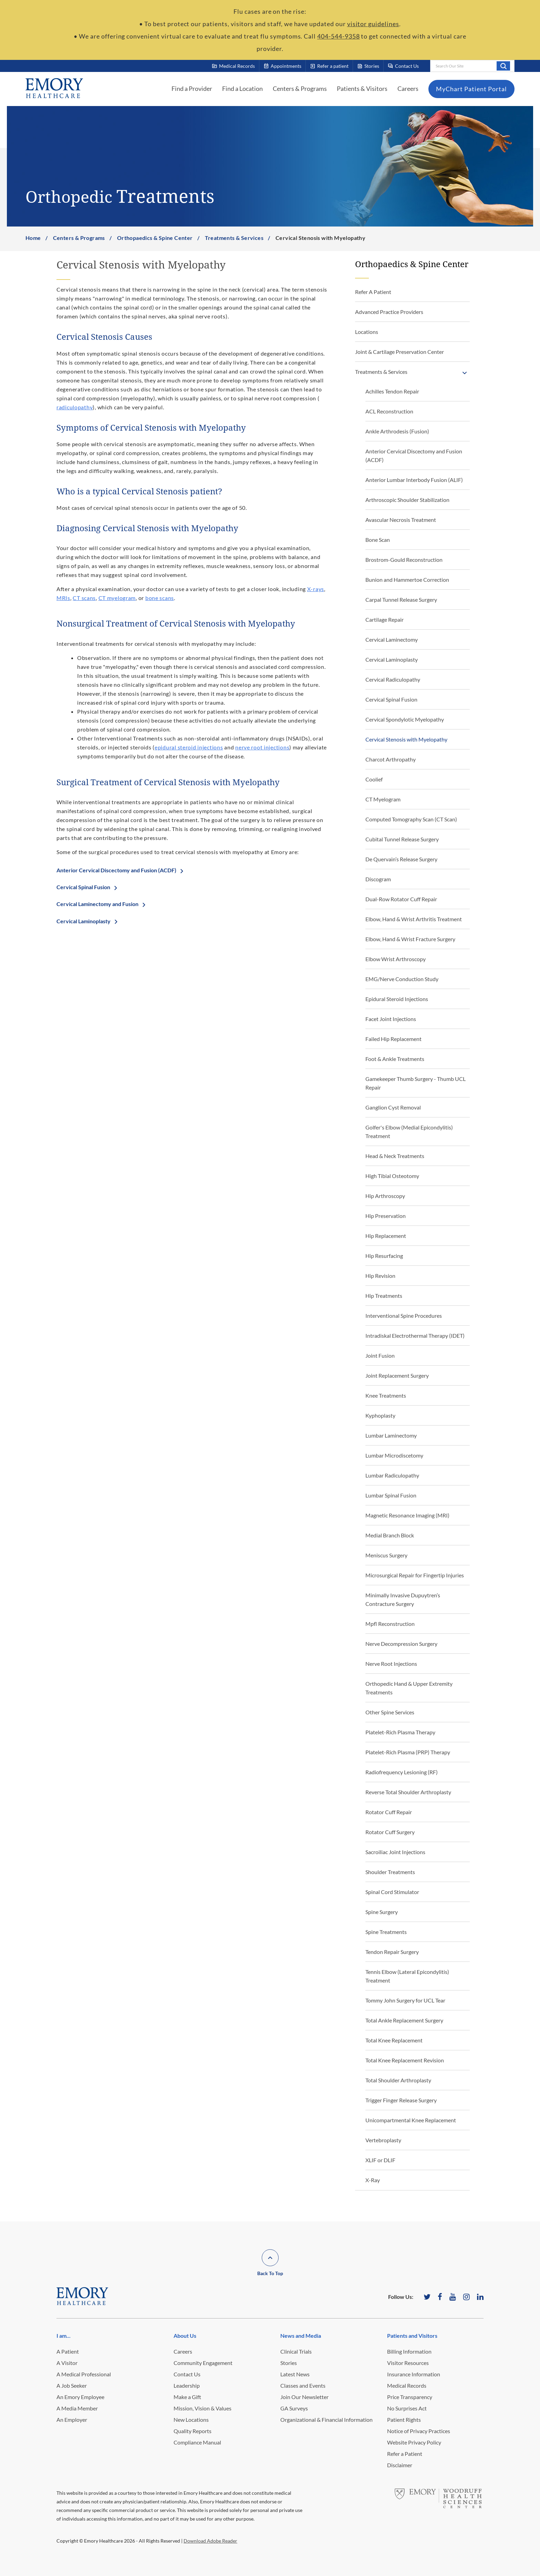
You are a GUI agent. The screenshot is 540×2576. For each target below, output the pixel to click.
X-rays (315, 589)
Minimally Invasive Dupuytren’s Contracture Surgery (402, 1599)
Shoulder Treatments (390, 1872)
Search (503, 66)
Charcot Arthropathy (390, 759)
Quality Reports (192, 2431)
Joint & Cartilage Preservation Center (399, 351)
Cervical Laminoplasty (83, 921)
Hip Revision (380, 1275)
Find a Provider (192, 88)
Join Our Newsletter (304, 2397)
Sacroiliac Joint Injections (395, 1852)
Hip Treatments (383, 1295)
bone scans (159, 598)
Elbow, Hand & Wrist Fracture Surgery (410, 939)
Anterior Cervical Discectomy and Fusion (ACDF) (116, 870)
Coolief (374, 779)
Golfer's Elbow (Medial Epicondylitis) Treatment (409, 1131)
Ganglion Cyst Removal (393, 1107)
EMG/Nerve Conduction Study (401, 979)
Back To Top (270, 2273)
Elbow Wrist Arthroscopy (395, 959)
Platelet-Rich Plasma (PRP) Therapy (407, 1752)
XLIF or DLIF (380, 2160)
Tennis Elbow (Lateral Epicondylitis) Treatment (407, 1976)
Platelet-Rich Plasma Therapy (400, 1732)
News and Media (300, 2335)
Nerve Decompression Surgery (401, 1643)
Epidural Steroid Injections (396, 999)
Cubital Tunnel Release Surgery (402, 839)
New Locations (191, 2419)
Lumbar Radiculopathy (392, 1475)
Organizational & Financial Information (326, 2419)
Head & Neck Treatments (394, 1156)
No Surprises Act (407, 2408)
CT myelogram (117, 598)
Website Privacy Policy (414, 2442)
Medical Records (406, 2385)
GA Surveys (294, 2408)
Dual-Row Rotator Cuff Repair (401, 899)
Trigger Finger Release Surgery (401, 2100)
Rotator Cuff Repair (388, 1812)
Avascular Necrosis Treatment (400, 519)
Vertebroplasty (383, 2140)
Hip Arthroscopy (385, 1195)
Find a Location (242, 88)
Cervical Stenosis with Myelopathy (406, 739)
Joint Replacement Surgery (397, 1375)
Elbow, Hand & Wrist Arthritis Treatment (413, 919)
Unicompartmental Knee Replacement (410, 2120)
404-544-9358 (338, 36)
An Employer (71, 2419)
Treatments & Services (234, 237)
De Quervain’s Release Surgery (401, 859)
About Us (185, 2335)
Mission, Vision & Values (202, 2408)
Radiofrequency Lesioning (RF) (401, 1772)
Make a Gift (187, 2397)
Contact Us (187, 2374)
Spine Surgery (381, 1912)
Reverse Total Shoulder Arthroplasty (408, 1792)
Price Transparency (409, 2397)
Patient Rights (404, 2419)
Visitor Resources (408, 2362)
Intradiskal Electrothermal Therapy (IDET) (415, 1335)
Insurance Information (413, 2374)
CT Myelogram (383, 799)
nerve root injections (262, 747)
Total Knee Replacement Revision (404, 2060)
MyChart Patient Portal (471, 89)
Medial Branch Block (389, 1535)
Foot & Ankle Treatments (394, 1058)
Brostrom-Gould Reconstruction (404, 559)
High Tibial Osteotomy (392, 1176)
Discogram (378, 879)
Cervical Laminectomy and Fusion (97, 904)
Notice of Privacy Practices (418, 2431)
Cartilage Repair (384, 619)
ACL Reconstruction (389, 411)
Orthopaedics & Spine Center (155, 237)
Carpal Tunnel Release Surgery (401, 599)
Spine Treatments (386, 1931)
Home (33, 237)
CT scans (84, 598)
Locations (366, 331)
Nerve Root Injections (391, 1663)
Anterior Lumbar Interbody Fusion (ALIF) (414, 479)
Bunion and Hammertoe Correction (407, 579)
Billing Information (409, 2351)
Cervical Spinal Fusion (83, 887)
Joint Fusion (380, 1355)
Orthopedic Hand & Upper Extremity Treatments (409, 1687)
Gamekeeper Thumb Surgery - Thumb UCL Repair (415, 1083)
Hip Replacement (385, 1235)
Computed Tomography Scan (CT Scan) (411, 819)
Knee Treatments (385, 1395)
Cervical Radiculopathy (392, 679)
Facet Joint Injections (390, 1019)
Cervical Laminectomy (391, 639)
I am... (63, 2335)
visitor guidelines (373, 24)
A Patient (67, 2351)
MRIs (63, 598)
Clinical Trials (296, 2351)
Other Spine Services (389, 1712)
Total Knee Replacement (394, 2040)
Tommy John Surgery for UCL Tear (405, 2000)
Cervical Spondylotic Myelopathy (404, 719)
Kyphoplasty (380, 1415)
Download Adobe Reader (210, 2541)
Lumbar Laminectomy (391, 1435)
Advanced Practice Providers (389, 311)
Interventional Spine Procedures (403, 1315)
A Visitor (66, 2362)
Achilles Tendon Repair (392, 391)
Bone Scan (377, 539)
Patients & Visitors (362, 88)
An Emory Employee (80, 2397)
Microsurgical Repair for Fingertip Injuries (414, 1575)
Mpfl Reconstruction (390, 1623)
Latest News (295, 2374)
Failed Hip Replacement (393, 1038)
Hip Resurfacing (384, 1255)
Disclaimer (399, 2465)
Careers (407, 88)
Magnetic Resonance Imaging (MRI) (407, 1515)
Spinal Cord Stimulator (392, 1892)
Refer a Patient (404, 2453)
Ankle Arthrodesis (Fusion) (397, 431)
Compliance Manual (197, 2442)
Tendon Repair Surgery (392, 1951)
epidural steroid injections (189, 747)
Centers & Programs (300, 88)
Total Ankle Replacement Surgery (404, 2020)
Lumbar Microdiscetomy (394, 1455)
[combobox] (472, 66)
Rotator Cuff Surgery (390, 1832)
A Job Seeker (71, 2385)
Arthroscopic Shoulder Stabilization (407, 499)
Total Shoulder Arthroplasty (398, 2080)
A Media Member (77, 2408)
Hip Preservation (385, 1215)
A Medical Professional (83, 2374)
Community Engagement (203, 2362)
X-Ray (372, 2180)
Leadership (187, 2385)
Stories (288, 2362)
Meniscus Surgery (386, 1555)
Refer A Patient (373, 291)
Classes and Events (302, 2385)
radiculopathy (74, 407)
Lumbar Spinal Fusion (390, 1495)
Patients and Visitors (412, 2335)
